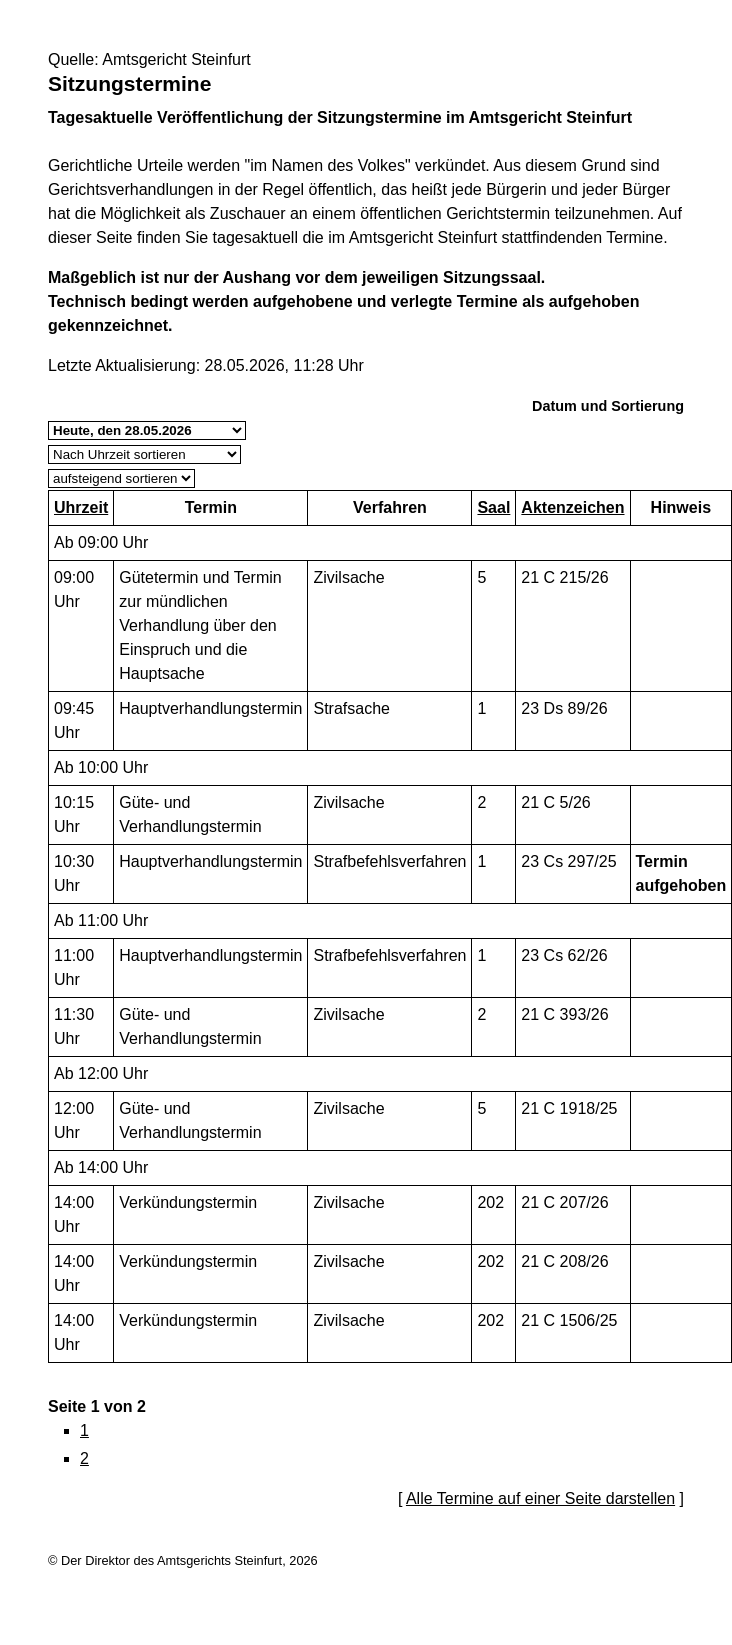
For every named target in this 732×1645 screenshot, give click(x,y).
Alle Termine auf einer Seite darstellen (540, 1498)
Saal (493, 507)
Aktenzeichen (572, 507)
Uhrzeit (81, 507)
